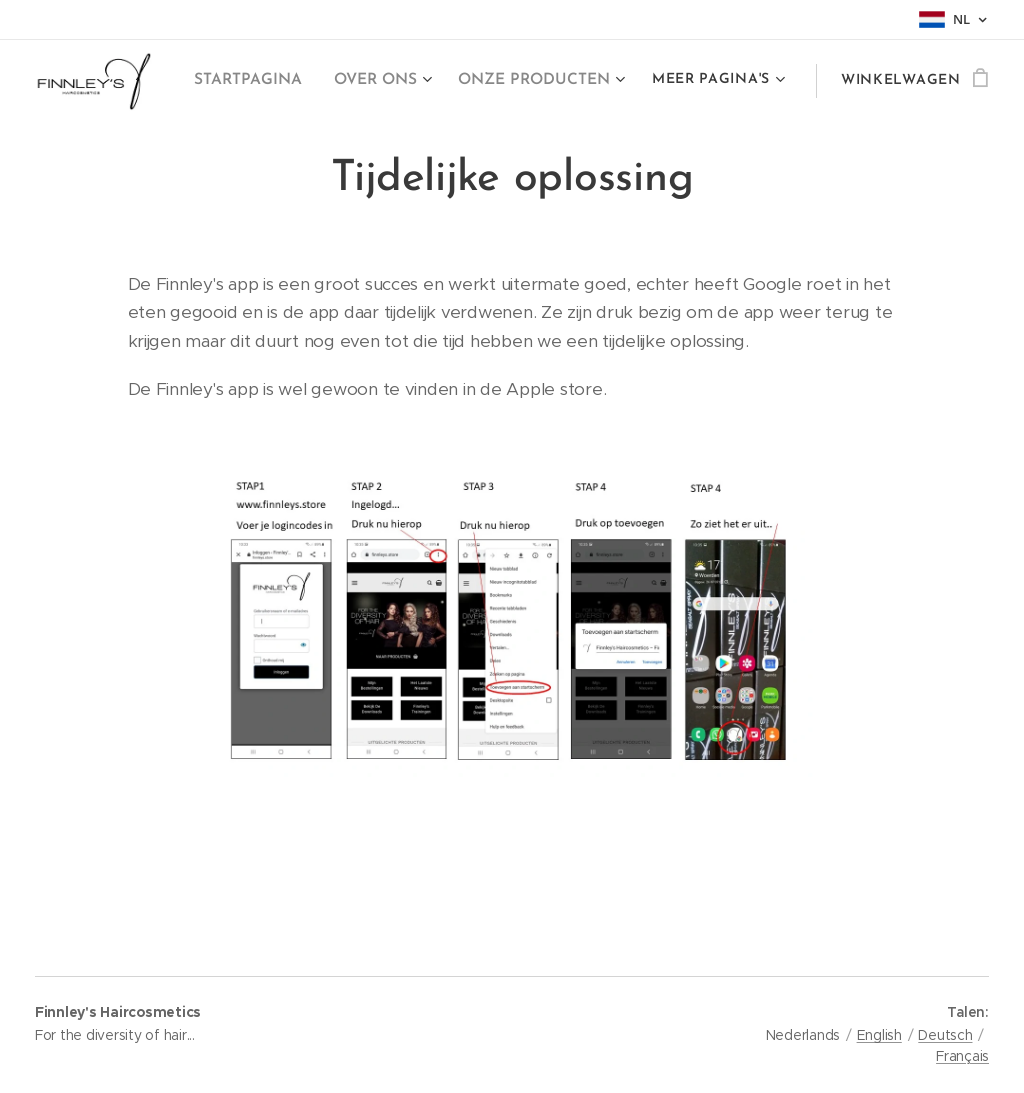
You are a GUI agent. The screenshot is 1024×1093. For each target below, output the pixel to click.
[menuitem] (252, 81)
